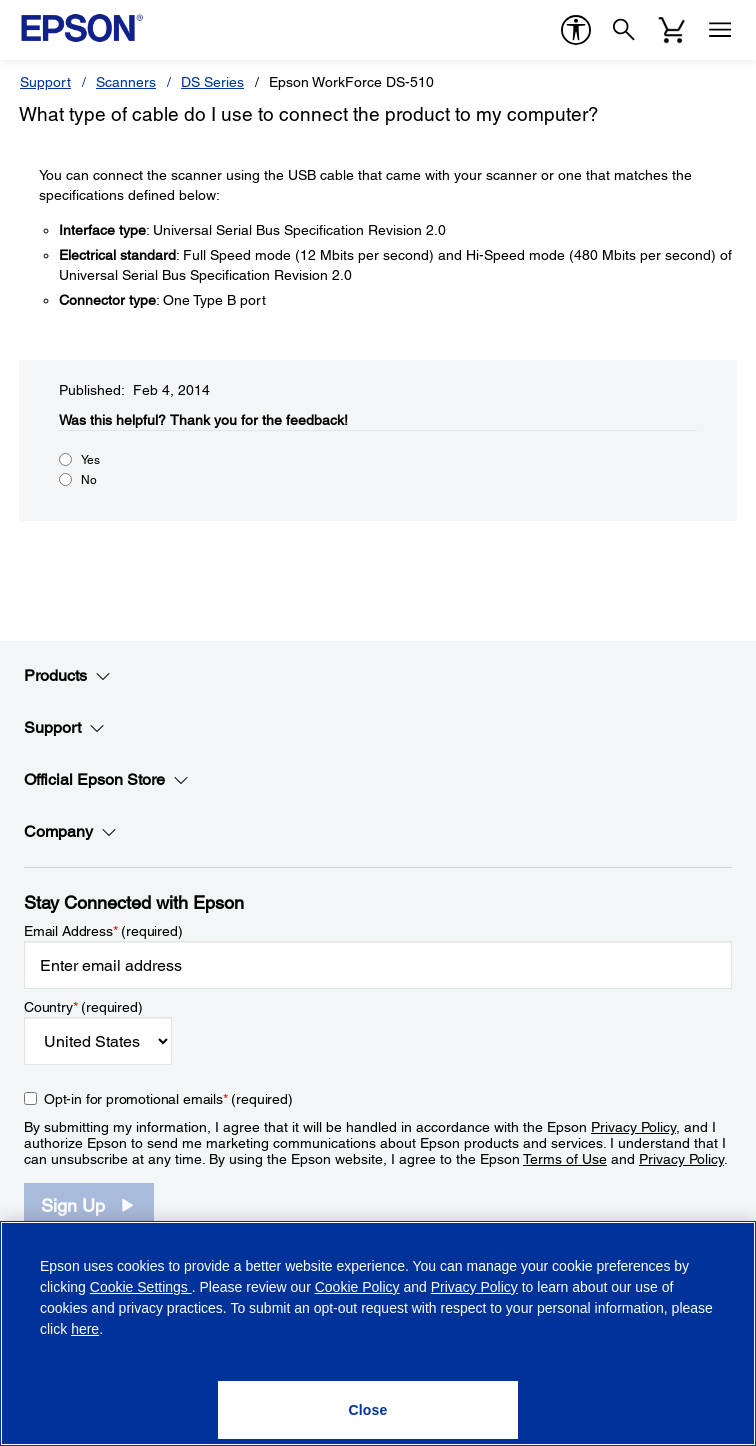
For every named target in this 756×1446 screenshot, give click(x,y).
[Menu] (720, 30)
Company (70, 832)
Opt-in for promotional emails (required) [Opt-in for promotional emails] (168, 1099)
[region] (378, 1333)
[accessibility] (576, 30)
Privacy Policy (633, 1127)
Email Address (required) (103, 931)
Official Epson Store (106, 780)
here (85, 1329)
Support (45, 82)
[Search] (624, 30)
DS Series (212, 82)
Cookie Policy (357, 1287)
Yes (90, 460)
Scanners (126, 82)
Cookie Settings (141, 1287)
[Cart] (672, 30)
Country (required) (83, 1007)
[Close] (368, 1410)
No (89, 480)
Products (67, 676)
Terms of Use (565, 1159)
